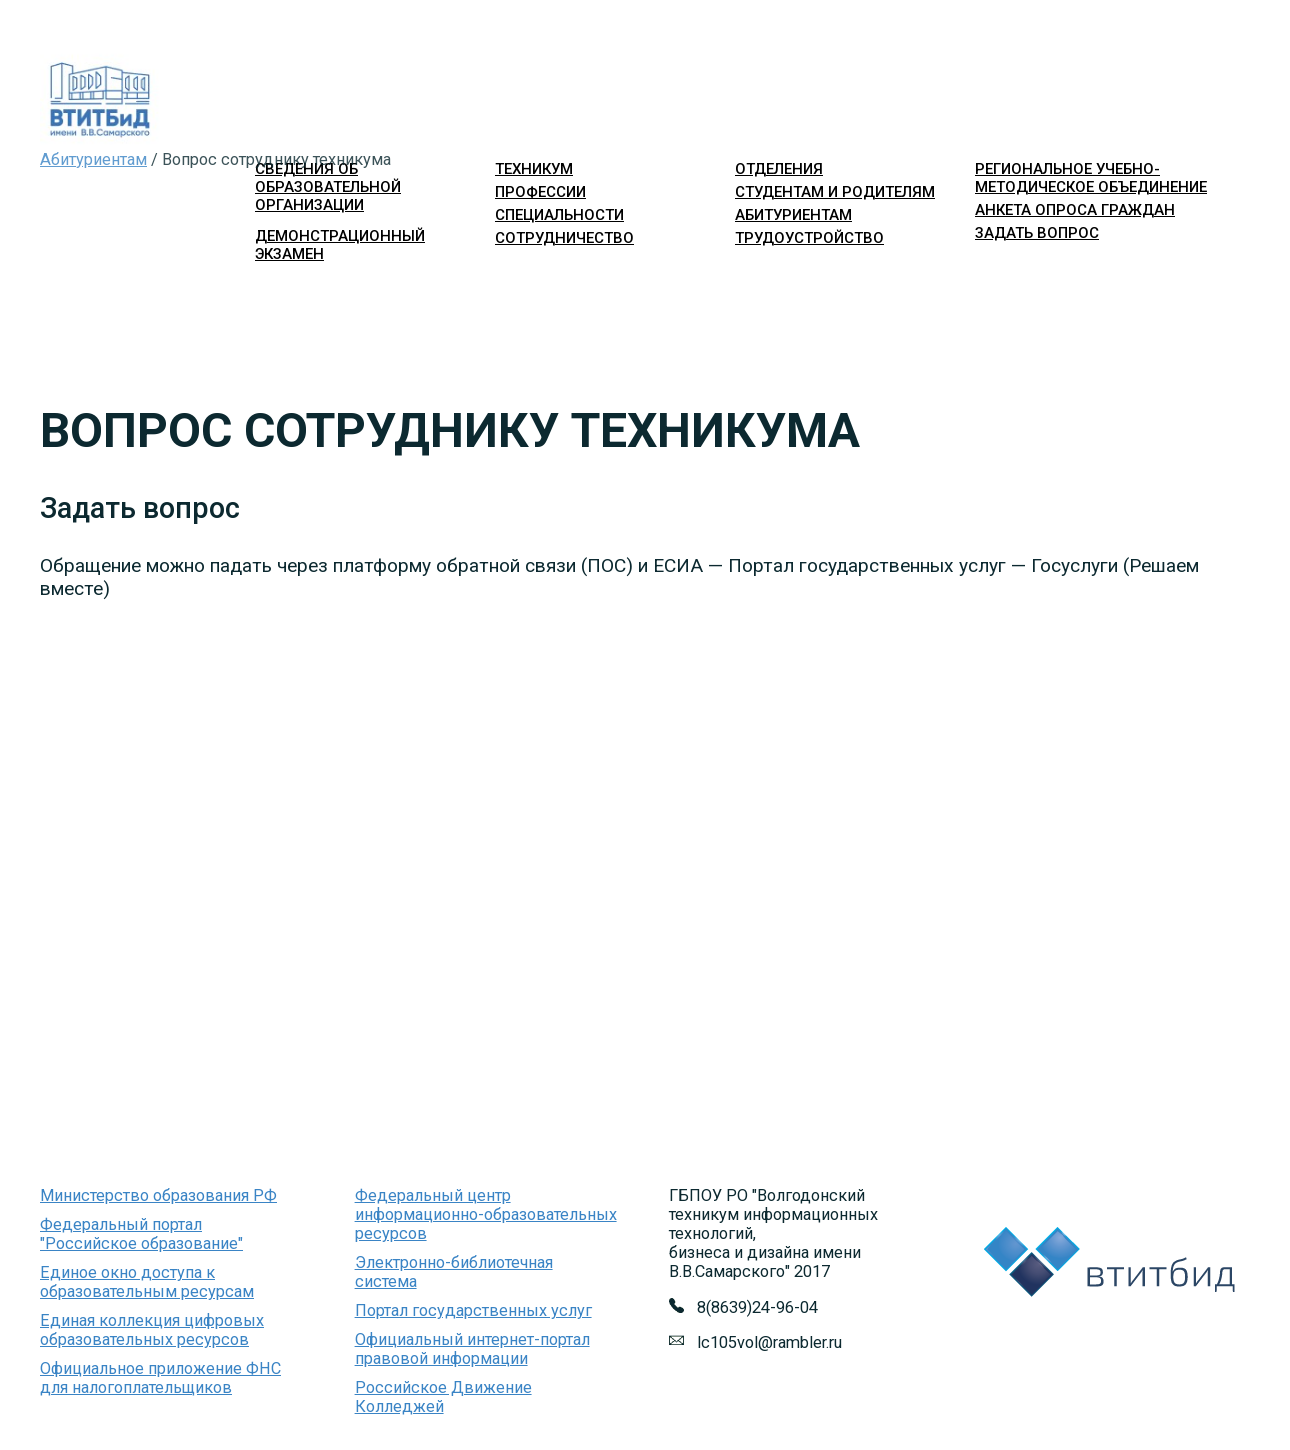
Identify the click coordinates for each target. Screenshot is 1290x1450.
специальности (559, 215)
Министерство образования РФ (158, 1195)
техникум (534, 169)
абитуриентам (793, 215)
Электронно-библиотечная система (454, 1272)
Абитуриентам (93, 159)
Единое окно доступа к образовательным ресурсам (147, 1282)
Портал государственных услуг (473, 1310)
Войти (992, 269)
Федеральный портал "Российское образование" (141, 1234)
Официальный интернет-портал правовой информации (472, 1349)
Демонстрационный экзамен (340, 245)
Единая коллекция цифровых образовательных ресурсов (152, 1330)
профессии (540, 192)
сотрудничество (564, 238)
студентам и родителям (835, 192)
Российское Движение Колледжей (443, 1397)
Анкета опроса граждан (1075, 210)
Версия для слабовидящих (1156, 269)
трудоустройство (809, 238)
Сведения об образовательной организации (328, 187)
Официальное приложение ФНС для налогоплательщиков (160, 1378)
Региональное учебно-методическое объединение (1091, 178)
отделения (779, 169)
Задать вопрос (1037, 233)
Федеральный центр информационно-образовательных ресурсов (486, 1214)
